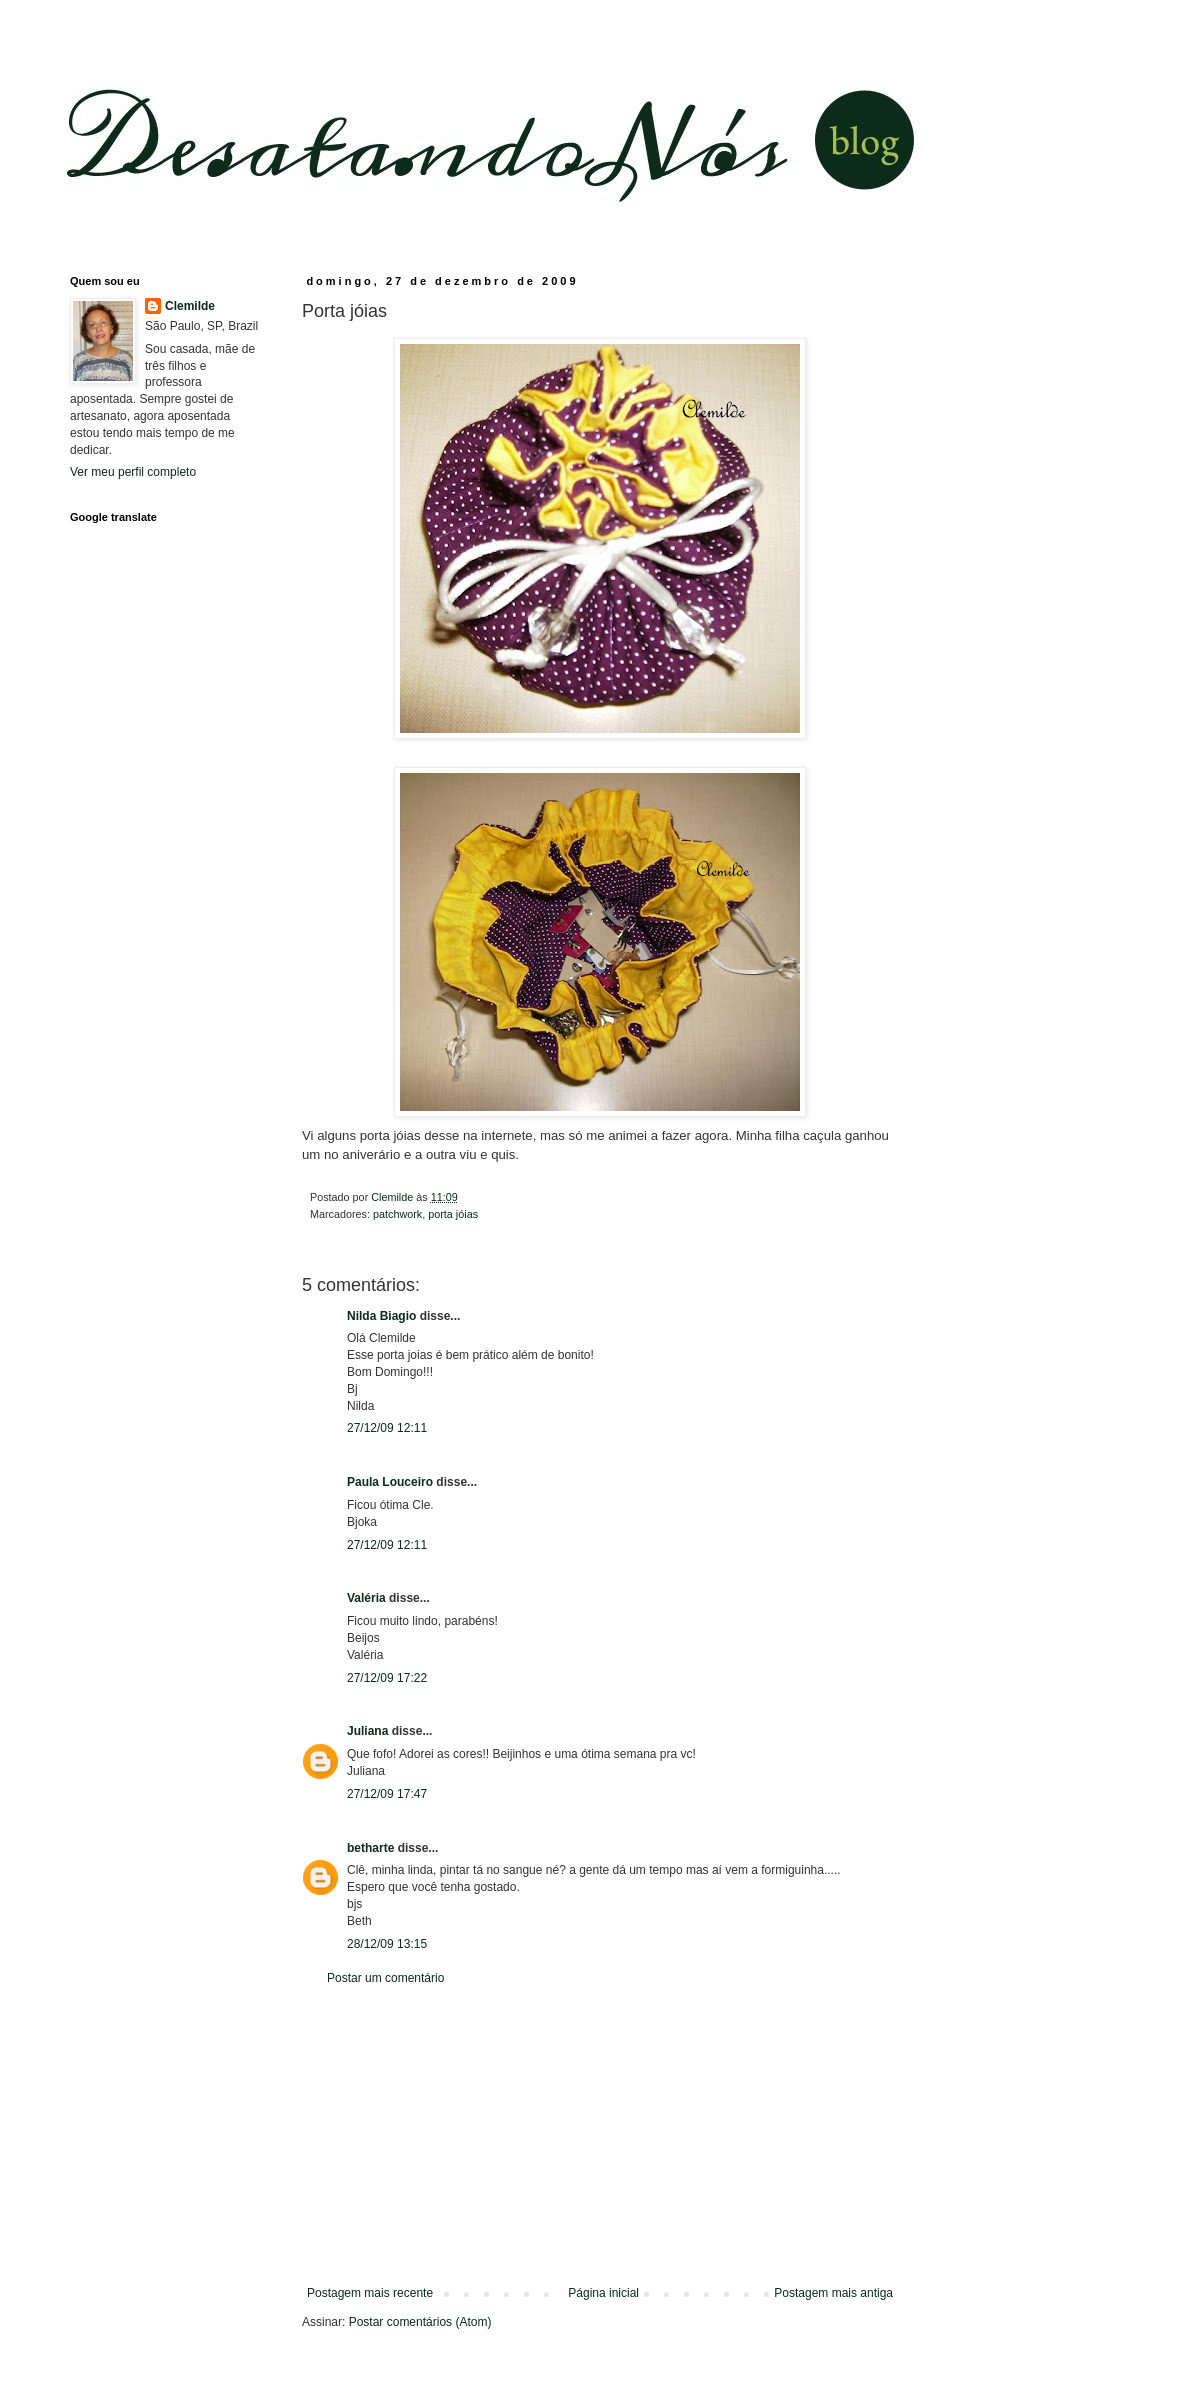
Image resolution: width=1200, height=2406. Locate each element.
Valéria (366, 1598)
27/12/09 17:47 (387, 1794)
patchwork (397, 1214)
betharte (370, 1848)
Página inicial (603, 2293)
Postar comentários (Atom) (420, 2322)
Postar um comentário (385, 1978)
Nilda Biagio (381, 1316)
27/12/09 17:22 (387, 1678)
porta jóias (453, 1214)
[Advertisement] (600, 2136)
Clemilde (190, 306)
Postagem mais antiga (833, 2293)
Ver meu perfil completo (133, 472)
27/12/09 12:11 (387, 1428)
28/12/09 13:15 (387, 1944)
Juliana (367, 1731)
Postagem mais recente (370, 2293)
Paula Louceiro (390, 1482)
